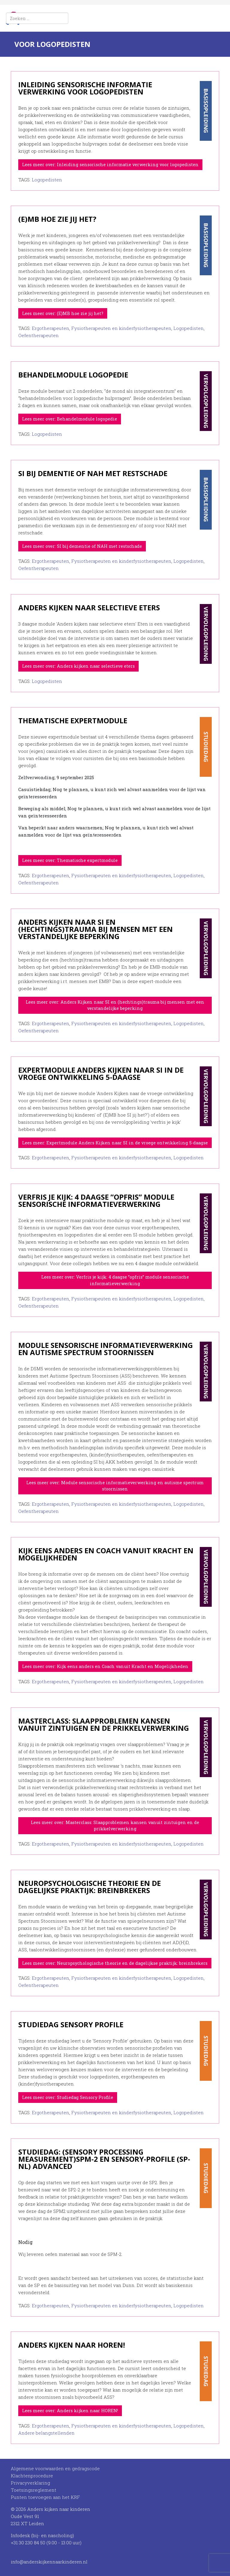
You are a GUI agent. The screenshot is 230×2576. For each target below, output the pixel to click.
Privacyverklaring (30, 2483)
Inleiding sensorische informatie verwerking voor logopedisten (85, 88)
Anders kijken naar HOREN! (71, 2345)
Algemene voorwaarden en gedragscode (55, 2468)
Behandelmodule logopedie (73, 375)
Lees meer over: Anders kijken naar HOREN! (70, 2410)
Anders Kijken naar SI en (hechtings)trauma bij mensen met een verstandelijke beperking (95, 929)
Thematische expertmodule (72, 720)
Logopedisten (47, 180)
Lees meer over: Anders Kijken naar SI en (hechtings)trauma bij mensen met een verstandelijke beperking (115, 1005)
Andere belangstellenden (46, 2433)
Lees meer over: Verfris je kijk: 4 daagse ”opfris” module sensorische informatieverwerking (115, 1280)
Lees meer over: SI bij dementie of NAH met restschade (82, 546)
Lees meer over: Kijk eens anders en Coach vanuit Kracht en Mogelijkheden (105, 1666)
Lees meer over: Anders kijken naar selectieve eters (78, 666)
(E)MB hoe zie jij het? (57, 219)
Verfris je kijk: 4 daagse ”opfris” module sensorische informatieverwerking (96, 1200)
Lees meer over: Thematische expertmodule (70, 860)
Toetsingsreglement (33, 2490)
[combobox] (37, 18)
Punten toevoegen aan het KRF (45, 2497)
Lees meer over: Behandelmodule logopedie (69, 419)
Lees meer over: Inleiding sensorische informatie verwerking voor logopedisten (110, 164)
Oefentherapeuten (38, 335)
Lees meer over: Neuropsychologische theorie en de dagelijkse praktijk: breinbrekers (115, 1963)
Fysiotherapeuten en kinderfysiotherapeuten (121, 328)
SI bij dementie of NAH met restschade (92, 473)
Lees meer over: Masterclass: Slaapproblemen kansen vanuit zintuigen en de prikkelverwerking (115, 1826)
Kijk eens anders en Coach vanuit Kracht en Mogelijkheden (105, 1554)
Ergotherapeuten (50, 328)
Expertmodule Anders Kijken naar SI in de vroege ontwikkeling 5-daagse (101, 1073)
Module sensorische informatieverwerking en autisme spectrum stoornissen (105, 1348)
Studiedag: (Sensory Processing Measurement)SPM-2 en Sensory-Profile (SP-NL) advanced (104, 2159)
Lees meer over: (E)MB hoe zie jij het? (62, 313)
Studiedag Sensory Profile (70, 2024)
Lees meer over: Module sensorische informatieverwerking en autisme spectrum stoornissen (115, 1486)
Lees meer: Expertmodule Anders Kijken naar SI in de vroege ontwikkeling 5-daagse (115, 1143)
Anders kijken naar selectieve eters (89, 607)
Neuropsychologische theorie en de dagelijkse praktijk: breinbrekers (89, 1886)
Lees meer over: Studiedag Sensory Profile (67, 2097)
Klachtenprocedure (32, 2476)
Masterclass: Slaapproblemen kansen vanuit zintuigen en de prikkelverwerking (103, 1724)
